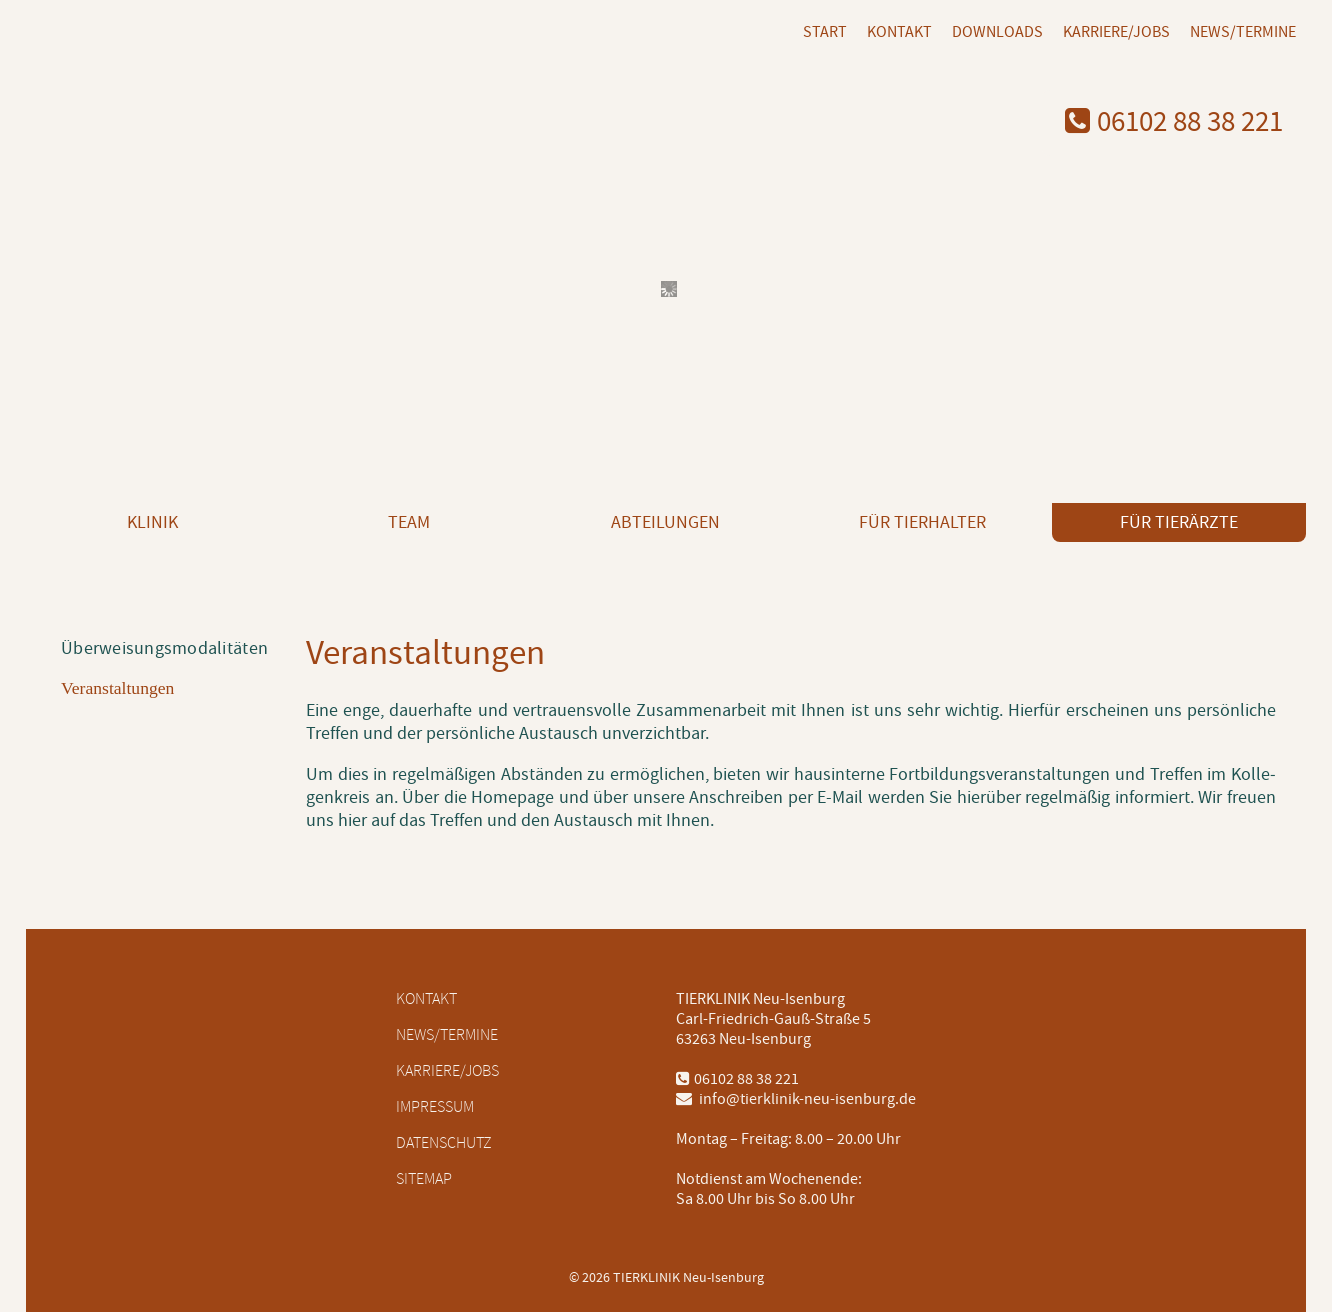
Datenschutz (444, 1143)
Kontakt (899, 32)
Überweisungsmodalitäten (164, 648)
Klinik (152, 522)
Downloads (997, 32)
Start (825, 32)
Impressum (435, 1107)
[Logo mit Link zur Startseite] (183, 89)
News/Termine (1243, 32)
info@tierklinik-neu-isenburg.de (796, 1099)
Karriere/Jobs (1116, 32)
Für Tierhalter (922, 522)
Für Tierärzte (1179, 522)
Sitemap (424, 1179)
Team (409, 522)
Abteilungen (665, 522)
